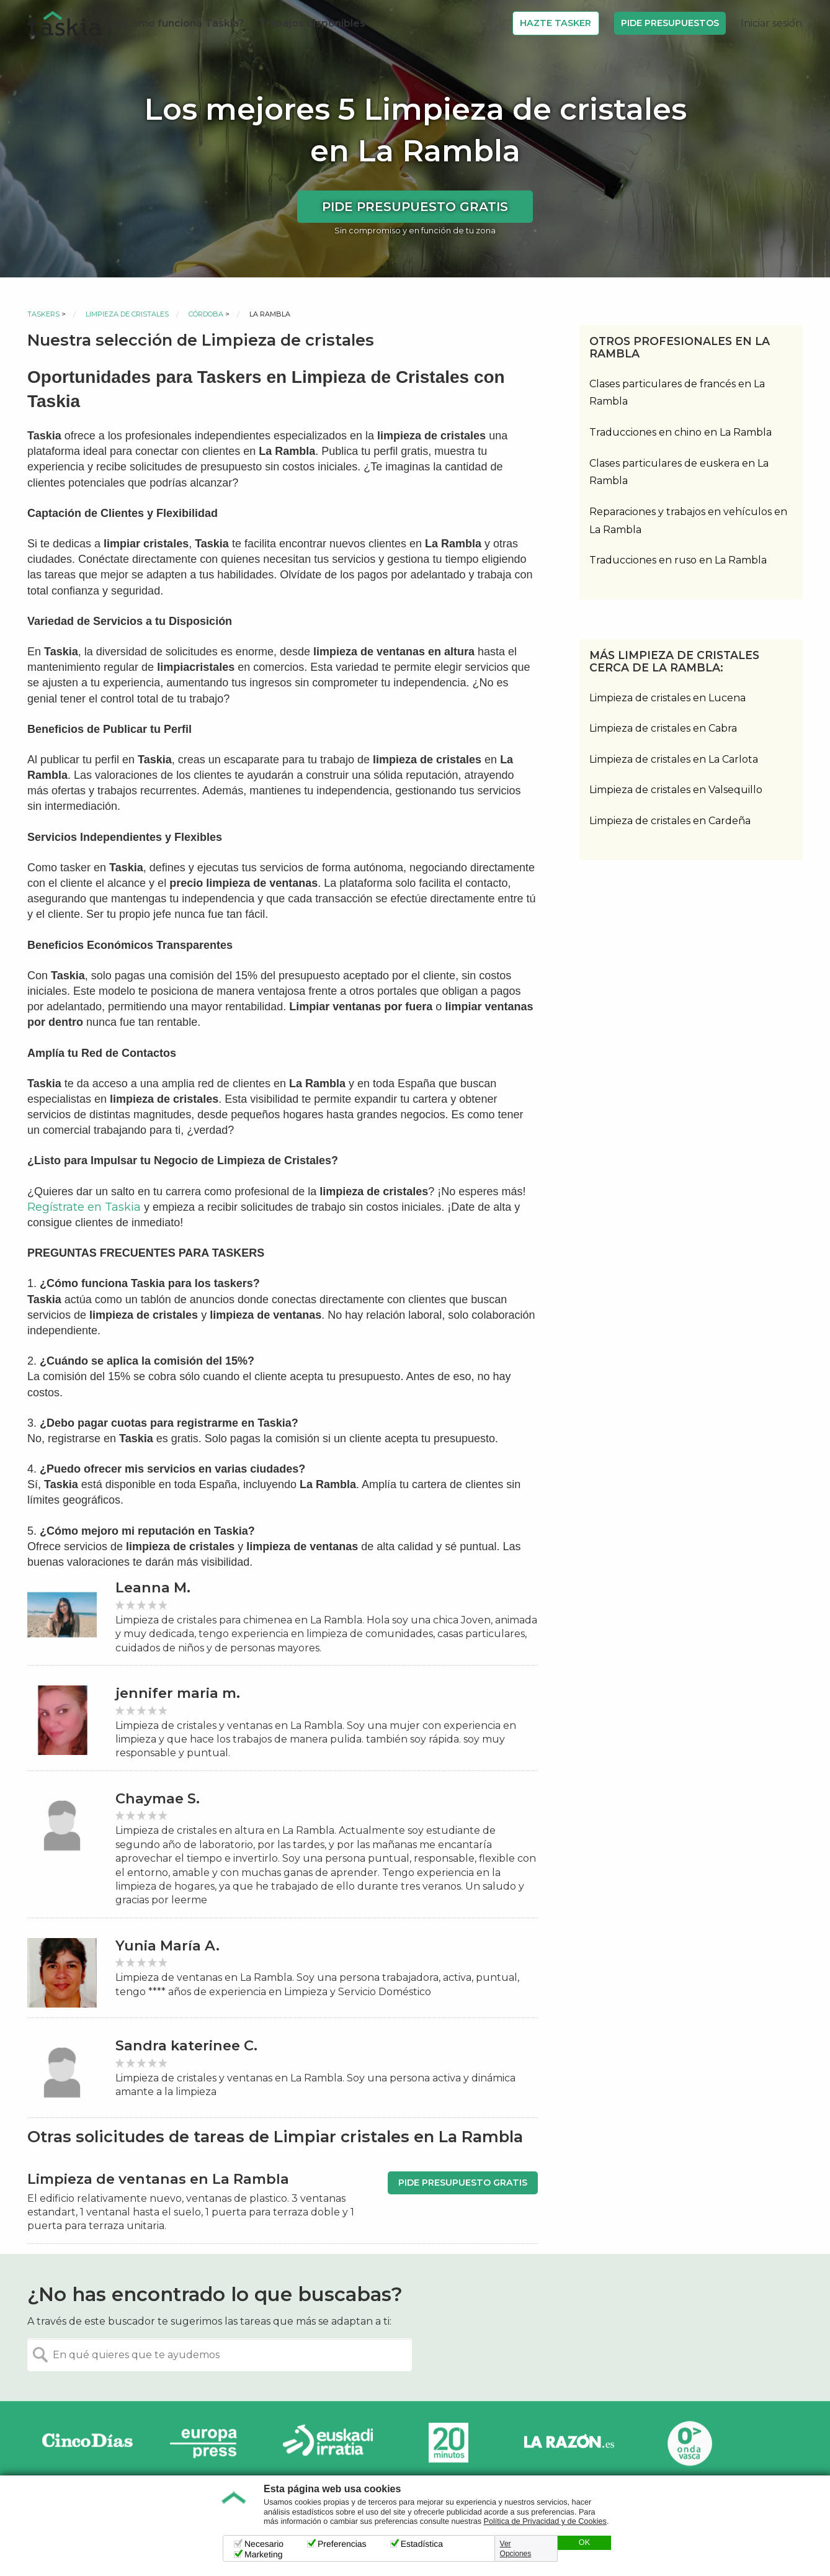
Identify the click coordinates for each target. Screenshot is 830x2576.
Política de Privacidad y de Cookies (545, 2521)
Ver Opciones (516, 2548)
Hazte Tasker (555, 23)
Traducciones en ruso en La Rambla (678, 560)
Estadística (422, 2544)
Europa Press (208, 2443)
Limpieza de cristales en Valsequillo (675, 790)
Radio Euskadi (328, 2443)
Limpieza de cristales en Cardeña (670, 821)
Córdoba (206, 314)
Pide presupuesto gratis (415, 206)
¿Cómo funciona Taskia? (181, 23)
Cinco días (87, 2443)
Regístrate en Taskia (84, 1207)
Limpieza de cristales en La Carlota (673, 759)
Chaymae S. (157, 1798)
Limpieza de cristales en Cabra (663, 728)
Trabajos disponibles (312, 23)
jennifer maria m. (177, 1693)
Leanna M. (152, 1587)
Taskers (43, 314)
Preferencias (342, 2544)
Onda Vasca (689, 2443)
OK (584, 2542)
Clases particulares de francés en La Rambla (677, 393)
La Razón (569, 2443)
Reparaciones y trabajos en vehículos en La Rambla (688, 521)
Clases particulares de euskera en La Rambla (679, 472)
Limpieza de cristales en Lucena (667, 698)
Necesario (263, 2544)
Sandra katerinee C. (186, 2045)
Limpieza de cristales (127, 314)
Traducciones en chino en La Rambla (680, 432)
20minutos (448, 2443)
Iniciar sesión (771, 23)
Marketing (263, 2554)
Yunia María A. (167, 1946)
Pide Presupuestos (670, 23)
